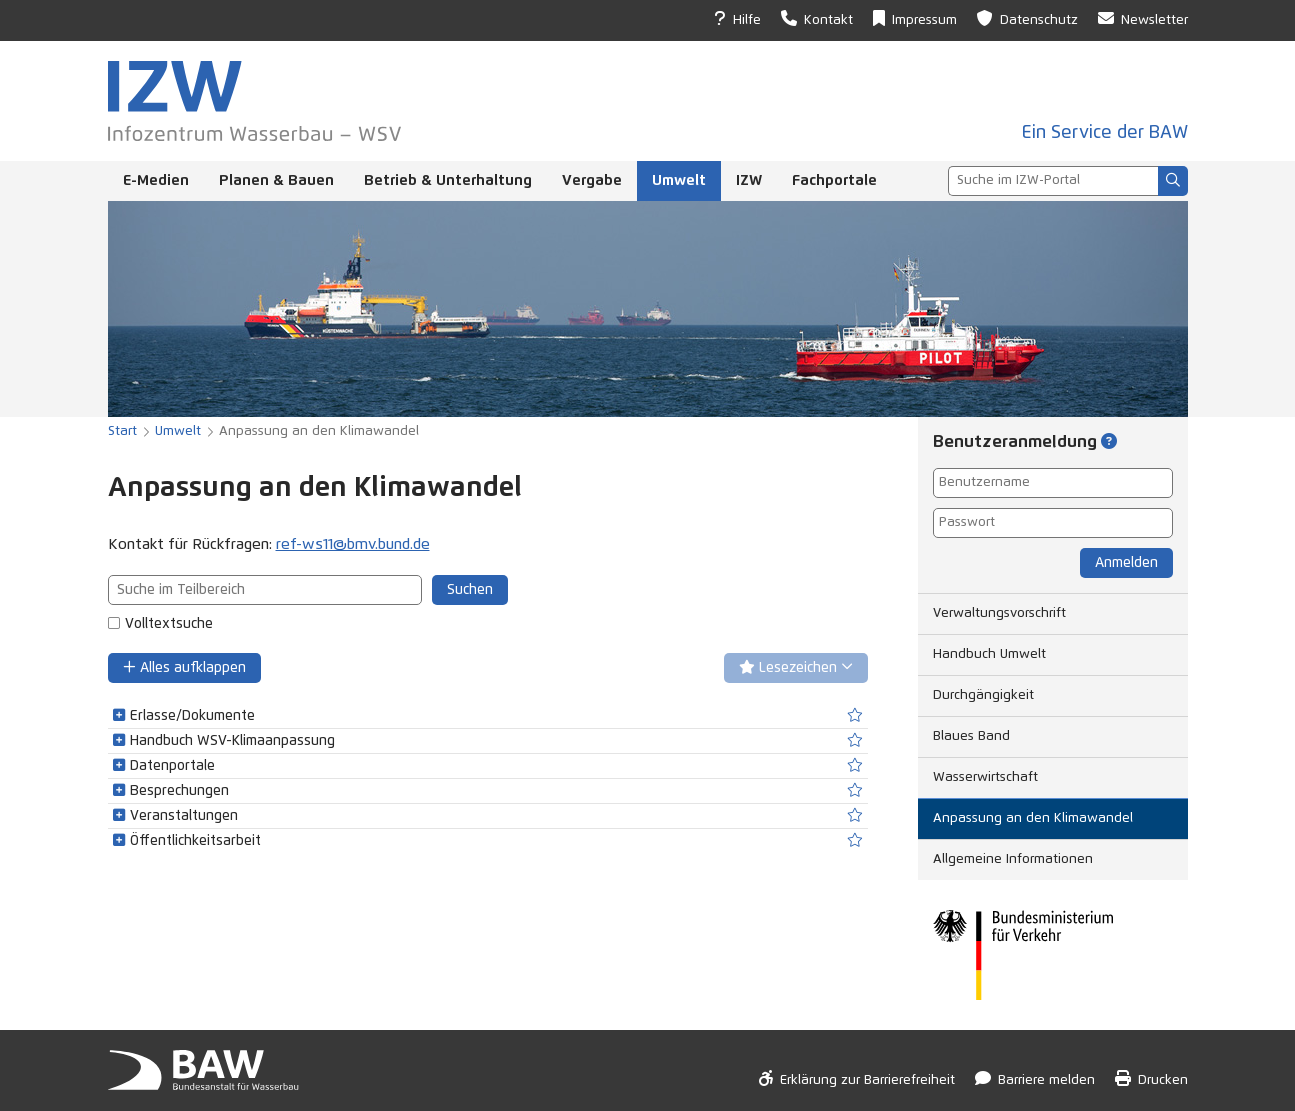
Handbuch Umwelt (989, 654)
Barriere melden (1035, 1078)
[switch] (855, 716)
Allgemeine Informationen (1013, 859)
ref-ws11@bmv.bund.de (353, 544)
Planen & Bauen (276, 180)
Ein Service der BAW (1105, 133)
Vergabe (592, 180)
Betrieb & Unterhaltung (448, 180)
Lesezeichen (796, 667)
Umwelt (679, 180)
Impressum (915, 18)
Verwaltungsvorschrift (999, 613)
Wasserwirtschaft (985, 777)
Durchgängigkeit (983, 695)
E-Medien (156, 180)
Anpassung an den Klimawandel (1033, 818)
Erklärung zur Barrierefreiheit (857, 1078)
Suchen (470, 590)
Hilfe (737, 18)
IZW (749, 180)
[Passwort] (1053, 523)
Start (122, 431)
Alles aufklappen (184, 667)
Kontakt (817, 18)
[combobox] (1053, 181)
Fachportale (834, 180)
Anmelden (1126, 563)
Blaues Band (971, 736)
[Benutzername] (1053, 483)
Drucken (1151, 1078)
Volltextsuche (169, 624)
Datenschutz (1027, 18)
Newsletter (1143, 18)
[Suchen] (1173, 181)
